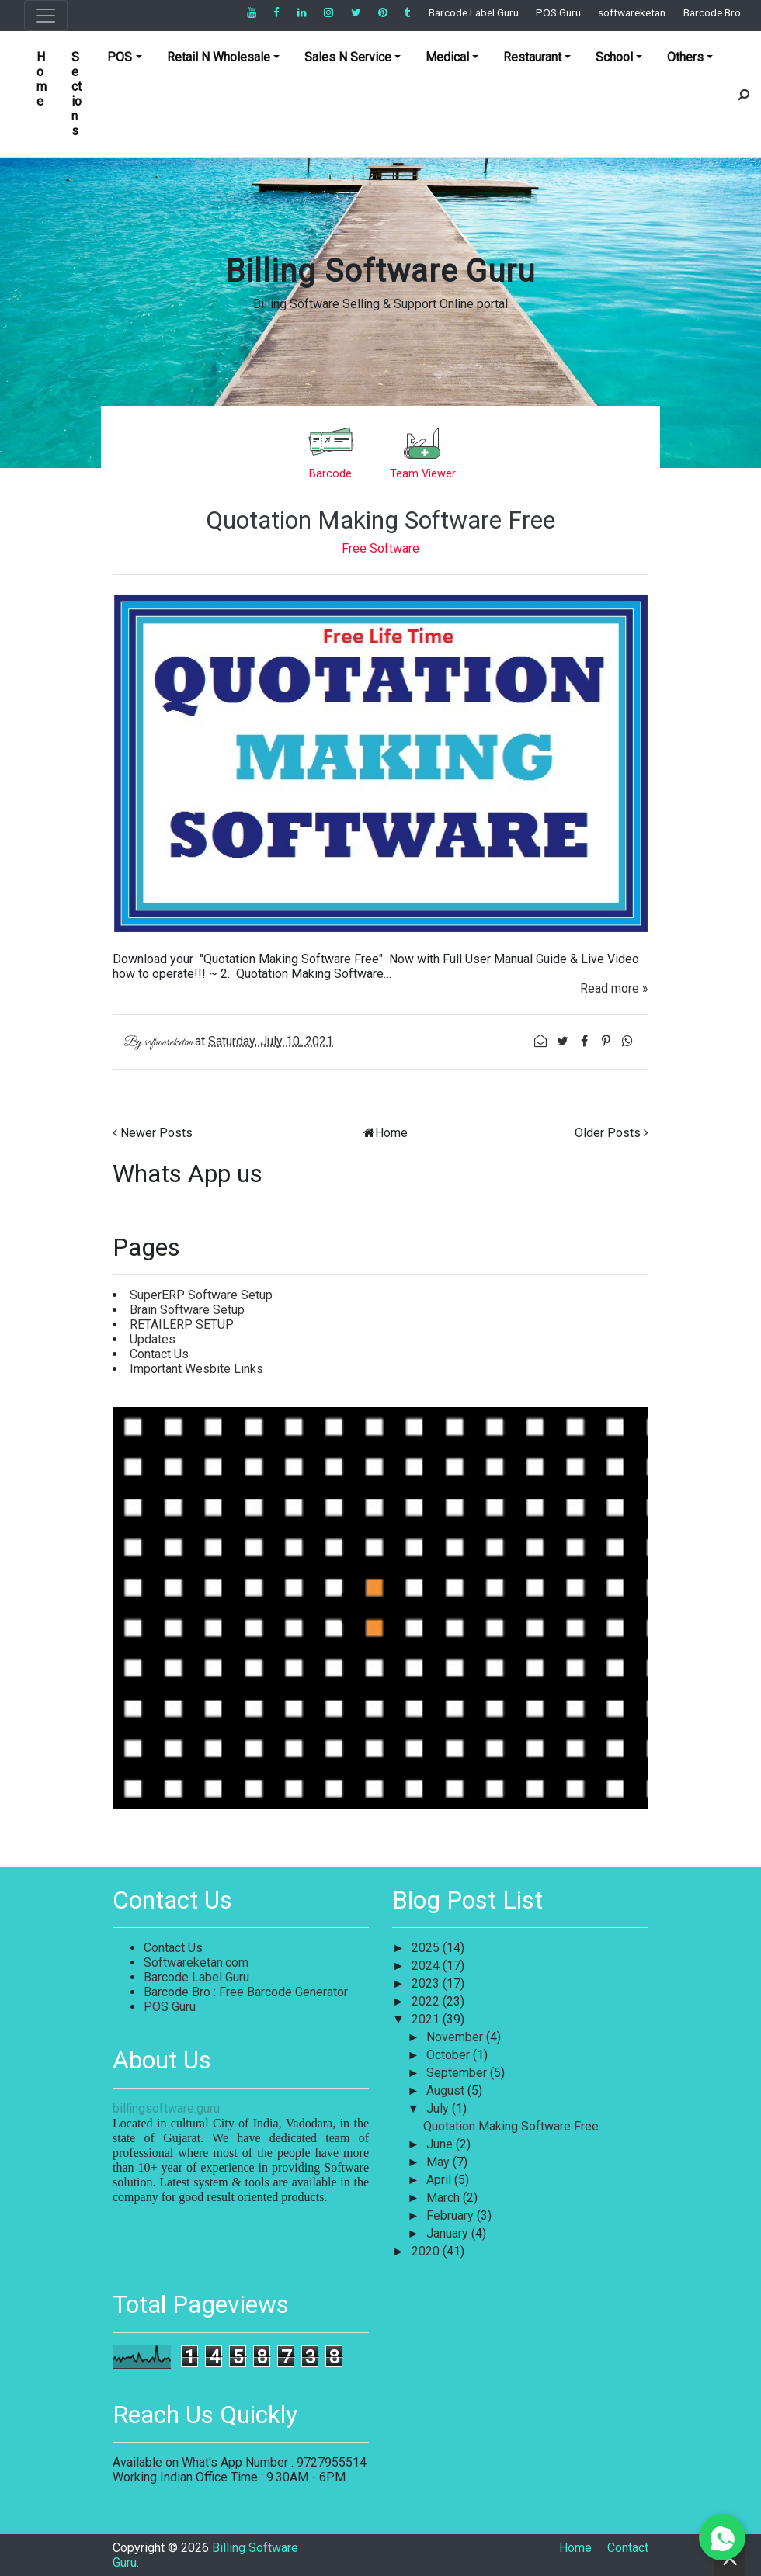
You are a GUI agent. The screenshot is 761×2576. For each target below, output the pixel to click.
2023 (427, 1983)
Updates (152, 1339)
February (451, 2215)
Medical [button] (447, 57)
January (448, 2233)
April (440, 2179)
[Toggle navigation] (46, 15)
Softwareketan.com (196, 1962)
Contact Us (159, 1354)
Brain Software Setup (187, 1309)
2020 (427, 2251)
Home (41, 79)
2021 (427, 2019)
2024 (427, 1965)
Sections (76, 94)
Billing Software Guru (380, 271)
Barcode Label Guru (474, 12)
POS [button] (119, 57)
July (439, 2108)
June (441, 2144)
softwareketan (631, 12)
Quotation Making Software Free (380, 520)
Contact (627, 2547)
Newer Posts (156, 1132)
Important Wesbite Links (196, 1368)
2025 (427, 1947)
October (449, 2054)
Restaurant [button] (532, 57)
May (439, 2162)
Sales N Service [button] (347, 57)
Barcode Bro (712, 12)
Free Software (380, 548)
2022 (427, 2001)
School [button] (614, 57)
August (446, 2090)
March (444, 2197)
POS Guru (558, 12)
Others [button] (685, 57)
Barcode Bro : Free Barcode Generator (246, 1992)
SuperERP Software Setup (201, 1295)
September (458, 2072)
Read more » (614, 988)
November (456, 2037)
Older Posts (608, 1132)
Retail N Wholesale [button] (218, 57)
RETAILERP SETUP (182, 1324)
